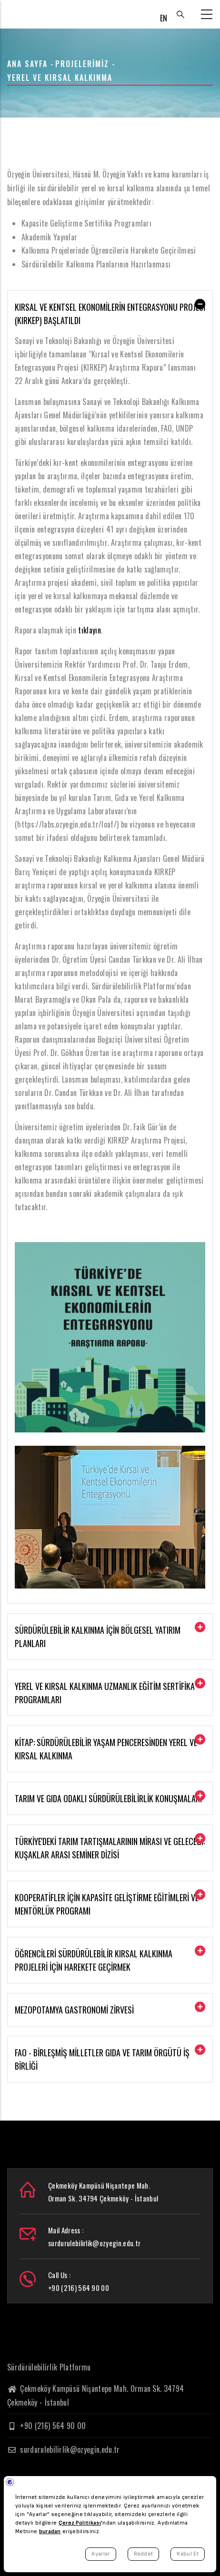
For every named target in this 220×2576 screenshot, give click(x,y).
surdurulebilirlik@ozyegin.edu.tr (63, 2449)
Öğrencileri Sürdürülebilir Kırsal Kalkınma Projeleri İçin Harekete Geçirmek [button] (93, 1960)
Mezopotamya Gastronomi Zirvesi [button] (74, 2010)
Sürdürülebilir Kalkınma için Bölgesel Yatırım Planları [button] (97, 1636)
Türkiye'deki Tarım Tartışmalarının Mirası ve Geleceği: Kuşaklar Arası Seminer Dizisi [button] (110, 1848)
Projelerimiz (82, 63)
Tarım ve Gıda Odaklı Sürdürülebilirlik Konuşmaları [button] (108, 1798)
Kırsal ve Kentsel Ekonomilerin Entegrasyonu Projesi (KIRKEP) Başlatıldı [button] (110, 313)
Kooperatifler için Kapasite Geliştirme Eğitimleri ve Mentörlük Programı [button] (107, 1904)
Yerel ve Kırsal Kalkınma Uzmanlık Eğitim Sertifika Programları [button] (105, 1693)
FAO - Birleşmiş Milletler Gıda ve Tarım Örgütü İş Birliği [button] (102, 2059)
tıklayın (89, 630)
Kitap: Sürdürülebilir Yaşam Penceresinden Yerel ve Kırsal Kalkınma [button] (106, 1749)
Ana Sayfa (27, 63)
